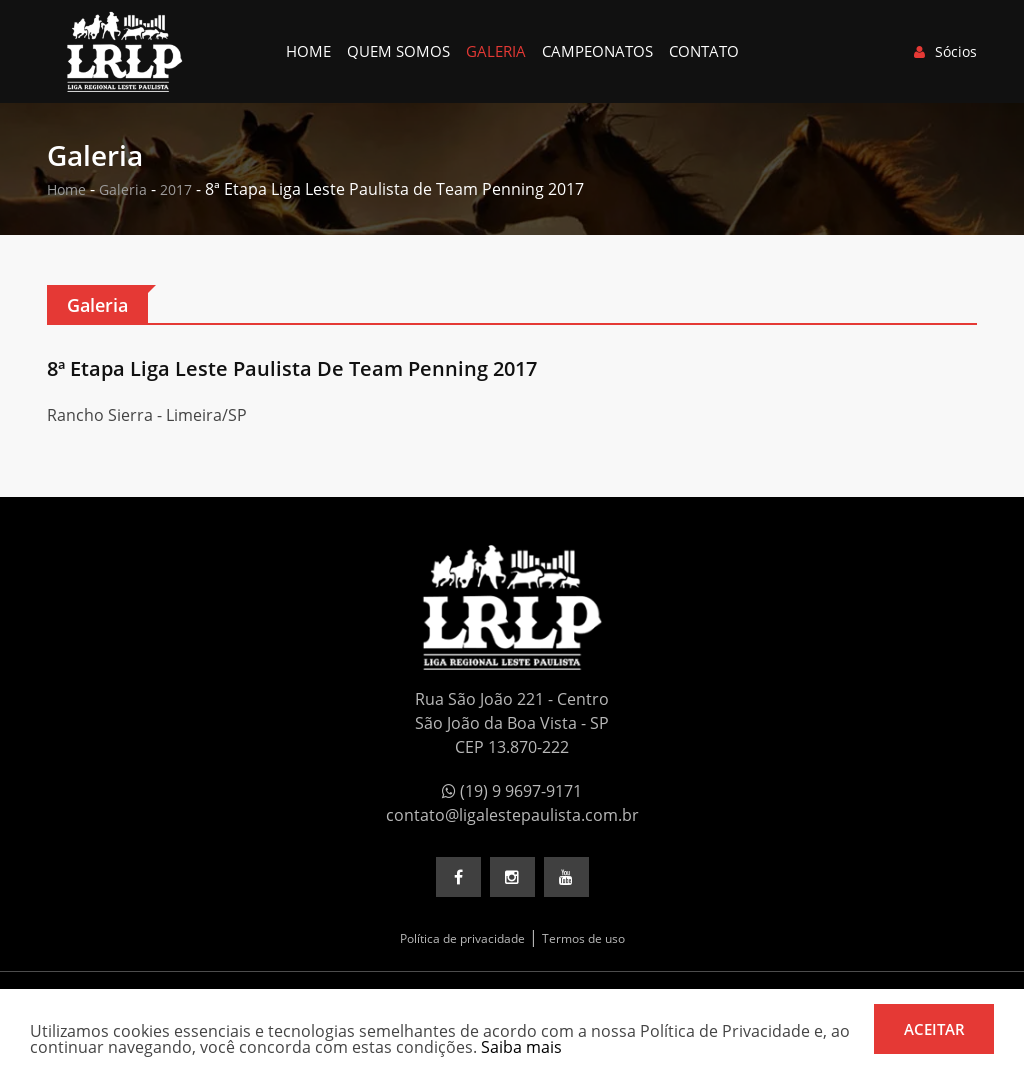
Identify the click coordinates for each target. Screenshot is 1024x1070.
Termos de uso (583, 938)
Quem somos (398, 51)
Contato (704, 51)
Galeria (496, 51)
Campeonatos (597, 51)
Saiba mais (521, 1047)
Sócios (945, 52)
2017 (176, 189)
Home (308, 51)
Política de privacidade (462, 938)
